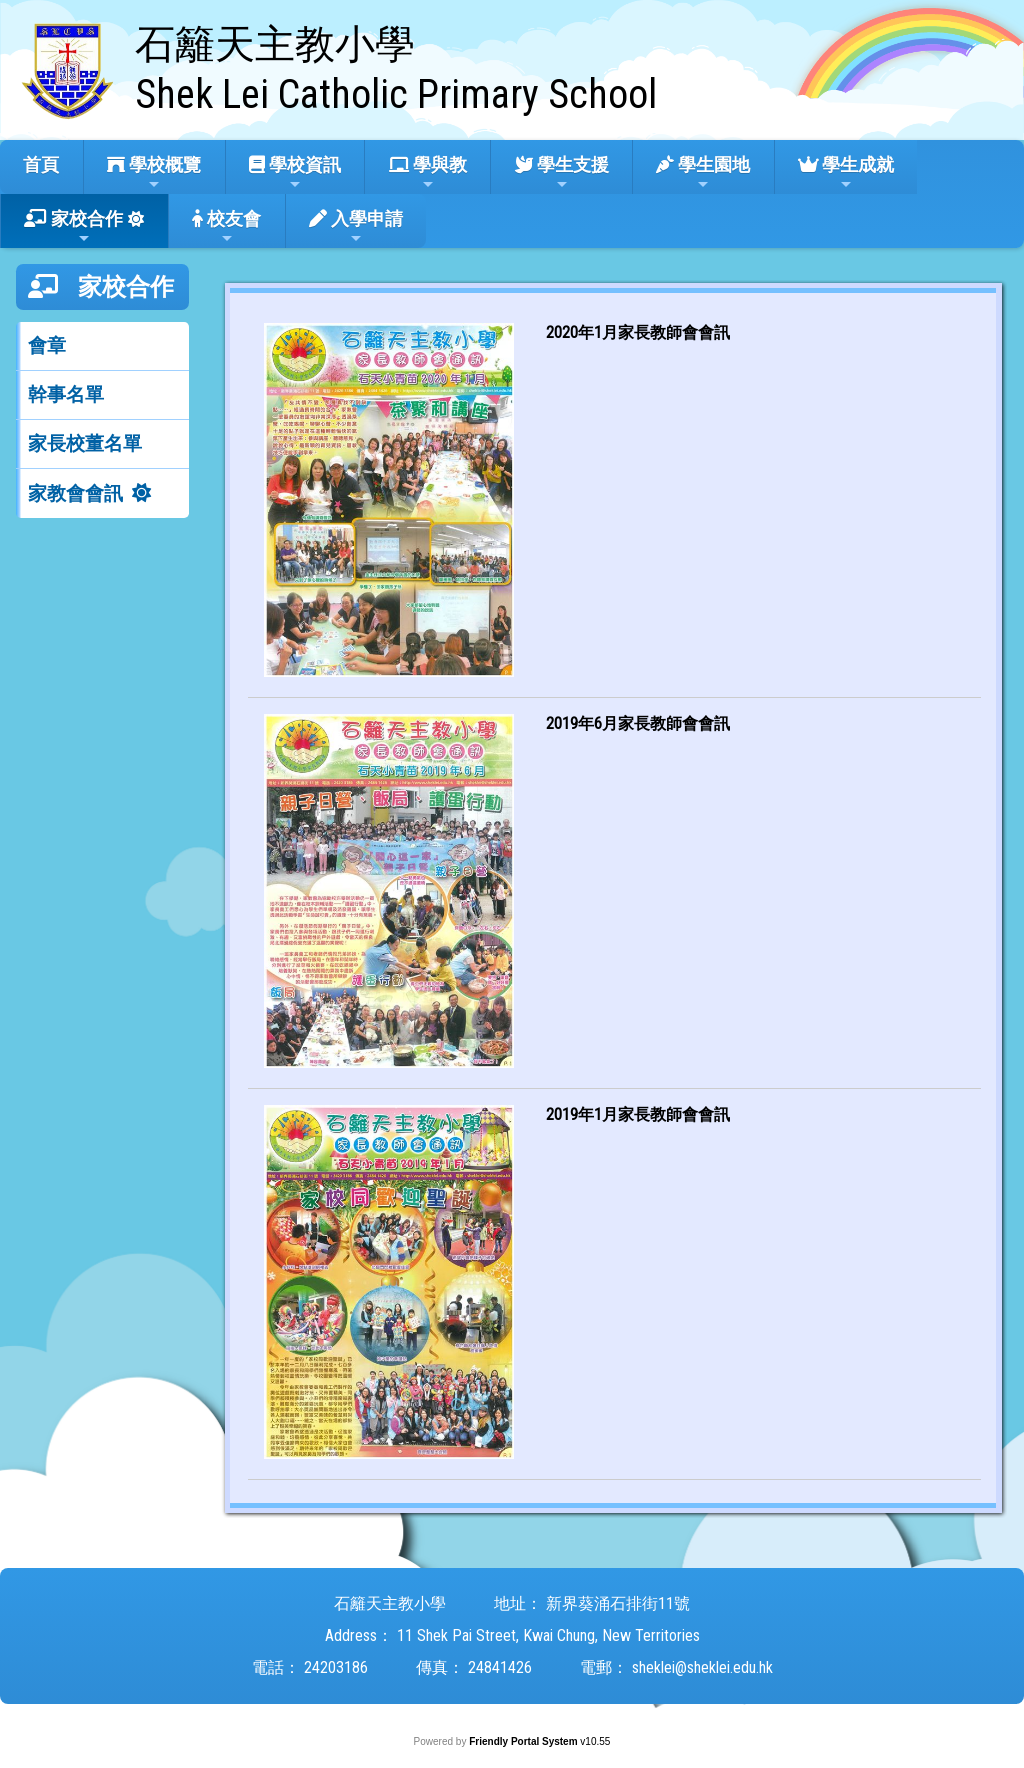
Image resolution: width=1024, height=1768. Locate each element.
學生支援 (562, 173)
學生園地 (703, 173)
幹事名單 (66, 394)
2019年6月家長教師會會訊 (638, 723)
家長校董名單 (85, 443)
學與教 (428, 173)
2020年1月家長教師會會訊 (638, 332)
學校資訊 (295, 173)
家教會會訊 (75, 493)
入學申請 (356, 227)
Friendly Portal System (524, 1741)
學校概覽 (154, 173)
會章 (47, 345)
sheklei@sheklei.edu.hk (702, 1667)
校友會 (226, 227)
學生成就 (846, 173)
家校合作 (73, 227)
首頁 (41, 164)
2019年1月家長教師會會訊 (638, 1114)
